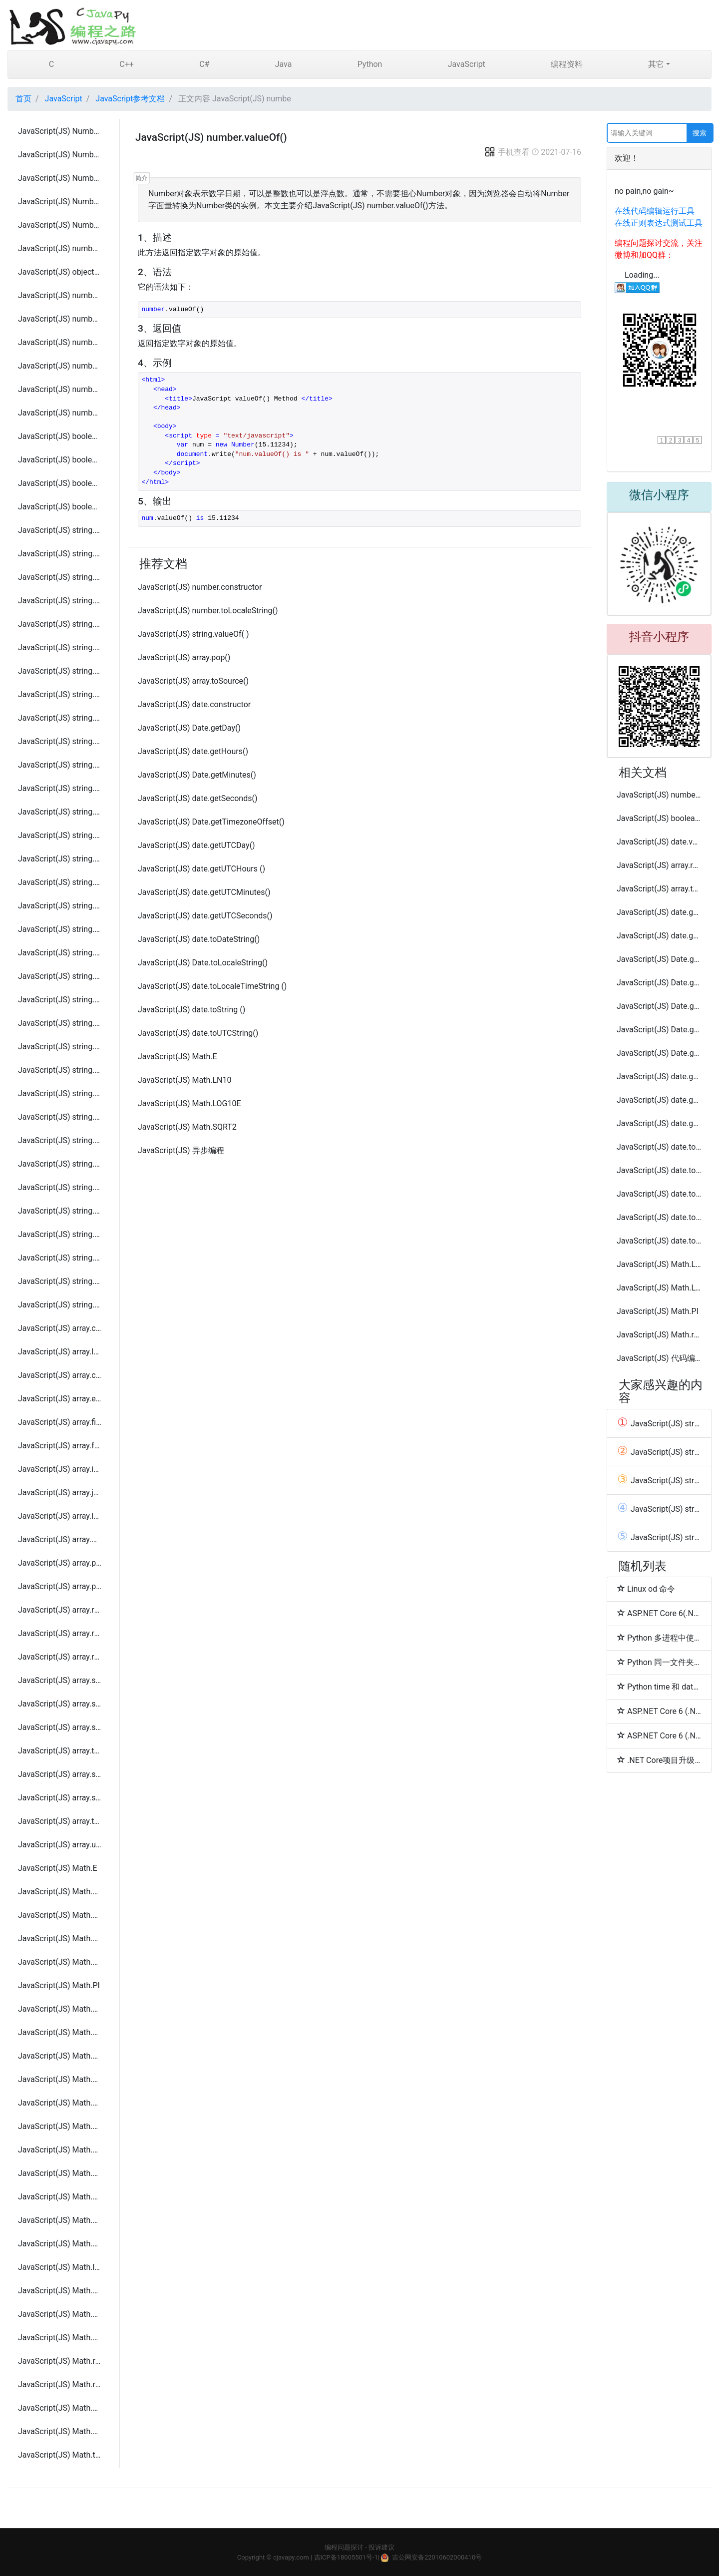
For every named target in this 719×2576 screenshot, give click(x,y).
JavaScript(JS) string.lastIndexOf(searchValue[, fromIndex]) (59, 671)
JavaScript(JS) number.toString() (59, 389)
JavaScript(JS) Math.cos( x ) (59, 2196)
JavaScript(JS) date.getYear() (659, 1123)
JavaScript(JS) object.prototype (59, 272)
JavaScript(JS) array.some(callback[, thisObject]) (59, 1727)
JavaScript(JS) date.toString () (191, 1009)
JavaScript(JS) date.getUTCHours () (201, 868)
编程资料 (567, 64)
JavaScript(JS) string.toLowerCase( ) (59, 929)
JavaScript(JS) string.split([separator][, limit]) (59, 812)
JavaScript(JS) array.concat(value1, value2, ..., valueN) (59, 1375)
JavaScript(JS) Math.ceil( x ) (59, 2173)
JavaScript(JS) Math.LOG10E (59, 1962)
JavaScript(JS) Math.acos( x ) (59, 2079)
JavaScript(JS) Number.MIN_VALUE (59, 154)
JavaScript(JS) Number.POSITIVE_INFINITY (59, 225)
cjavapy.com (291, 2557)
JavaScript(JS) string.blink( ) (59, 1070)
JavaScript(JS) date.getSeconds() (198, 798)
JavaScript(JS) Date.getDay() (189, 728)
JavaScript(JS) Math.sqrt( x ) (59, 2431)
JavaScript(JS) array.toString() (59, 1821)
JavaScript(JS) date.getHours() (193, 751)
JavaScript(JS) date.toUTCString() (198, 1033)
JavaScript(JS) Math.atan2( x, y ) (59, 2149)
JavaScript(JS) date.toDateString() (199, 939)
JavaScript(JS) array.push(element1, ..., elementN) (59, 1586)
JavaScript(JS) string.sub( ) (59, 1258)
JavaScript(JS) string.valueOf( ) (59, 999)
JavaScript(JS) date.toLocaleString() (659, 1241)
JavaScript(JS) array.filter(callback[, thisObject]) (59, 1422)
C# (204, 64)
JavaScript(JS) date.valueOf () (659, 842)
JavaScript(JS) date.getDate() (659, 912)
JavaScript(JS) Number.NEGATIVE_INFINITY (59, 201)
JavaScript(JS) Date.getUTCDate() (659, 1029)
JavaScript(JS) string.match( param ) (59, 718)
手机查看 (507, 152)
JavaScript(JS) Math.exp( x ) (59, 2220)
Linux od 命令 (646, 1589)
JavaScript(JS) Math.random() (59, 2361)
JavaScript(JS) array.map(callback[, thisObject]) (59, 1539)
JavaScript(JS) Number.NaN (59, 178)
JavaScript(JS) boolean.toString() (59, 483)
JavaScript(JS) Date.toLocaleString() (203, 962)
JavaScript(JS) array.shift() (59, 1680)
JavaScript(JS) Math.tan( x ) (59, 2455)
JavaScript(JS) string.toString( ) (59, 952)
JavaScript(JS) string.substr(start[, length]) (59, 835)
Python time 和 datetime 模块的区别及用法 (659, 1687)
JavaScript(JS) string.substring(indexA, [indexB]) (59, 858)
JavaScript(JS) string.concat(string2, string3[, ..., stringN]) (59, 624)
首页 (23, 98)
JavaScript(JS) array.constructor (59, 1328)
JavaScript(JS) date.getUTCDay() (196, 845)
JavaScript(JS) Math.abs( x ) (59, 2056)
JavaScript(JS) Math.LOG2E (59, 1938)
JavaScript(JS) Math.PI (59, 1985)
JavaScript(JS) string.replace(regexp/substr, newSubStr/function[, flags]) (59, 741)
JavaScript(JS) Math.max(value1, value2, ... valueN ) (59, 2290)
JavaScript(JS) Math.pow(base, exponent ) (59, 2337)
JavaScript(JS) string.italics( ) (59, 1187)
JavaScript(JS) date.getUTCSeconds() (205, 915)
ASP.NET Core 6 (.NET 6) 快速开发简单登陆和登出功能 (659, 1735)
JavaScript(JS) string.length (59, 553)
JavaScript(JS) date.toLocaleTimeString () (212, 986)
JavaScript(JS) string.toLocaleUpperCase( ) (59, 905)
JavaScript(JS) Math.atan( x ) (59, 2126)
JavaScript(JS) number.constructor (59, 248)
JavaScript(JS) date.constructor (194, 704)
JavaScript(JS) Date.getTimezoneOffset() (211, 822)
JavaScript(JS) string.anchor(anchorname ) (59, 1023)
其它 (656, 64)
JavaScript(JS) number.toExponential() (59, 295)
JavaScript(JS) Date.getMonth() (659, 982)
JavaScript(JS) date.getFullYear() (659, 935)
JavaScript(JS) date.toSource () (659, 1194)
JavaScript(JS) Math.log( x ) (59, 2267)
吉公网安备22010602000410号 (437, 2557)
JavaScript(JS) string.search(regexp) (59, 765)
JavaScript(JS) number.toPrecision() (59, 366)
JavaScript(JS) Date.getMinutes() (197, 775)
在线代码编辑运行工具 (655, 211)
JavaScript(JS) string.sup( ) (59, 1281)
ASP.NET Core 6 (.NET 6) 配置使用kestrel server (659, 1711)
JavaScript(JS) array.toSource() (59, 1750)
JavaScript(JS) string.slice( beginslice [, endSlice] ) (59, 788)
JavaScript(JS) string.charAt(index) (59, 577)
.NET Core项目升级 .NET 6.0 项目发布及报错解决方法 (659, 1760)
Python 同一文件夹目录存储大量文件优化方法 (659, 1662)
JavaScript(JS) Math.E (57, 1868)
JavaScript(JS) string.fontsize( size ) (59, 1164)
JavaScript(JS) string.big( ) (59, 1046)
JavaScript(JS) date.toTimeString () (659, 1217)
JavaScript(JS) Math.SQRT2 (59, 2032)
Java (283, 64)
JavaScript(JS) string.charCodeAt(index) (59, 600)
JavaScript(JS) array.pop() (59, 1563)
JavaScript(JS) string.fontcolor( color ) (59, 1140)
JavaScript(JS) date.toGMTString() (659, 1147)
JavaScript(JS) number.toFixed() (59, 319)
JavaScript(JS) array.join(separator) (59, 1492)
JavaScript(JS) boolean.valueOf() (59, 506)
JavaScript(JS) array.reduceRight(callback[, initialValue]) (59, 1633)
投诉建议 (381, 2547)
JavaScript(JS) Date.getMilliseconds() (659, 959)
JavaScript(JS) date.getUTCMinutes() (204, 892)
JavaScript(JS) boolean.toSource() (59, 459)
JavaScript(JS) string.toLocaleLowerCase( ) (59, 882)
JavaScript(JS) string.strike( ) (59, 1234)
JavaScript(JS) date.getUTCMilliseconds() (659, 1076)
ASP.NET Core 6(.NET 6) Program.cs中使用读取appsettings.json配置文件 (659, 1613)
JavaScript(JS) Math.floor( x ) (59, 2243)
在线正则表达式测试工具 (659, 223)
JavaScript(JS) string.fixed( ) (59, 1117)
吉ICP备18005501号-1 (346, 2557)
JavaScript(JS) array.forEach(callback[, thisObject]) (59, 1445)
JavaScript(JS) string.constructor (59, 530)
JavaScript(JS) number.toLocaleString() (59, 342)
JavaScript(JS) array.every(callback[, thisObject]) (59, 1398)
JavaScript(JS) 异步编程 (181, 1150)
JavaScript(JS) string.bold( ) (59, 1093)
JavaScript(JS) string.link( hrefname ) (59, 1211)
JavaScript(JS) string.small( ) (59, 1304)
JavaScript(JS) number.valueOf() (59, 413)
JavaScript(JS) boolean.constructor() (59, 436)
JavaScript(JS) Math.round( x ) (59, 2384)
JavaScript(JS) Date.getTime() (659, 1006)
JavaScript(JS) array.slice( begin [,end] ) (59, 1704)
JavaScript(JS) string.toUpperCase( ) (59, 976)
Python (370, 64)
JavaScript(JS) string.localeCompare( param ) (59, 694)
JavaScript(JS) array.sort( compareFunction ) (59, 1774)
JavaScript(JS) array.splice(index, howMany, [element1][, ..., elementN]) (59, 1797)
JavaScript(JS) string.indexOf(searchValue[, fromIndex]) (59, 647)
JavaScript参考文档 (130, 98)
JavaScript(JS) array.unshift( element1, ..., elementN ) (59, 1844)
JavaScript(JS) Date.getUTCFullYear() (659, 1053)
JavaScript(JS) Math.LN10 (59, 1915)
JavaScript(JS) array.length (59, 1351)
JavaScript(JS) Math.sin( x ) (59, 2408)
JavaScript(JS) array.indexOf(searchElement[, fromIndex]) (59, 1469)
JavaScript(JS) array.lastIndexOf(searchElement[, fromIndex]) (59, 1516)
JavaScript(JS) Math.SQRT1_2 (59, 2009)
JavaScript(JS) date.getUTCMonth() (659, 1100)
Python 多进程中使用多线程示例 (659, 1638)
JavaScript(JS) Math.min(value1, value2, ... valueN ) (59, 2314)
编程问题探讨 (344, 2547)
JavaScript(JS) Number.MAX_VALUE (59, 131)
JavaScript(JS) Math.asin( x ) (59, 2103)
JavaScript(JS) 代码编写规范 (659, 1358)
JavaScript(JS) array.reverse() (59, 1657)
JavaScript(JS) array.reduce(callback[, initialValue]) (59, 1610)
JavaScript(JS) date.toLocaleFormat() (659, 1170)
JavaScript (466, 64)
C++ (126, 64)
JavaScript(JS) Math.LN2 (59, 1891)
